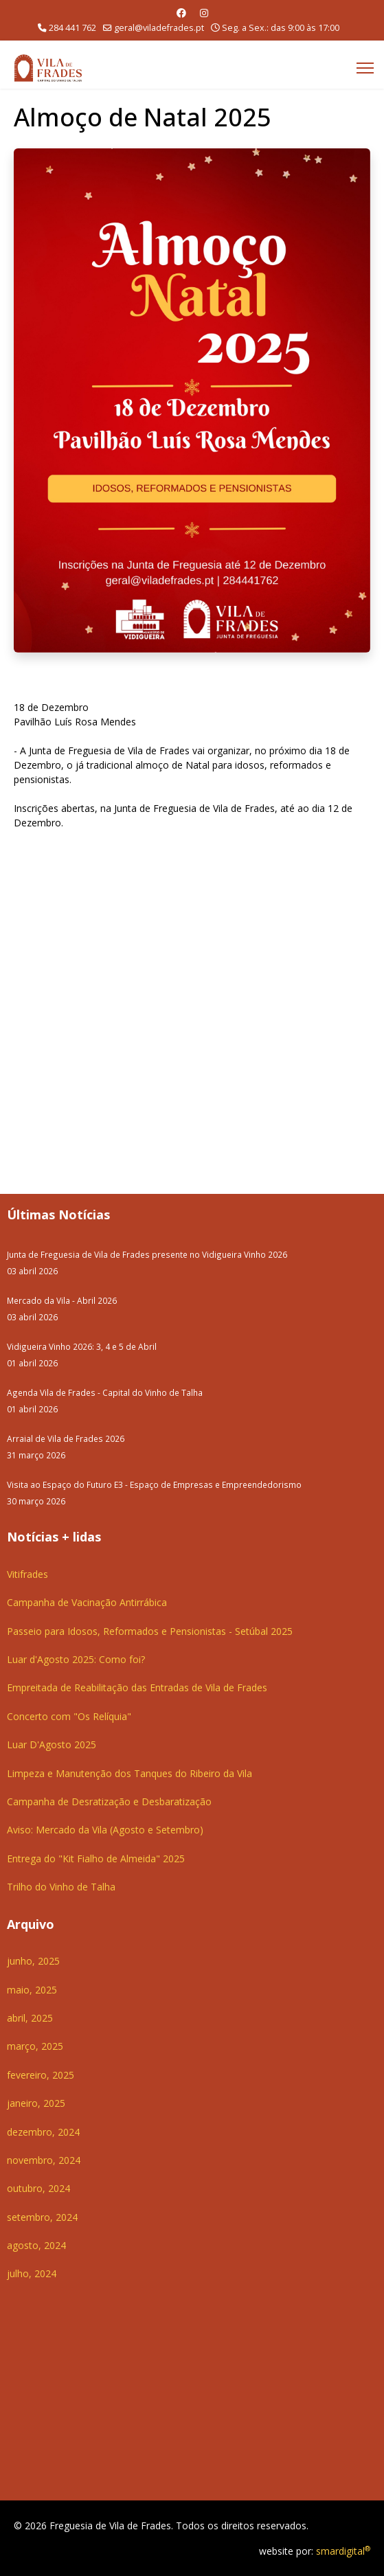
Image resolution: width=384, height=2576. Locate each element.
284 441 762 (72, 28)
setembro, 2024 (42, 2217)
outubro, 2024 (38, 2188)
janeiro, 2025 (36, 2103)
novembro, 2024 (43, 2160)
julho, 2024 (31, 2273)
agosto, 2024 (36, 2245)
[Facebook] (181, 12)
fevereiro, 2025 (40, 2074)
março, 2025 (35, 2046)
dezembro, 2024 (43, 2131)
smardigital (343, 2550)
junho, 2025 (33, 1960)
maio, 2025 (32, 1989)
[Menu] (365, 68)
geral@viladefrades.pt (159, 28)
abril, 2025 (30, 2017)
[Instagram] (204, 12)
